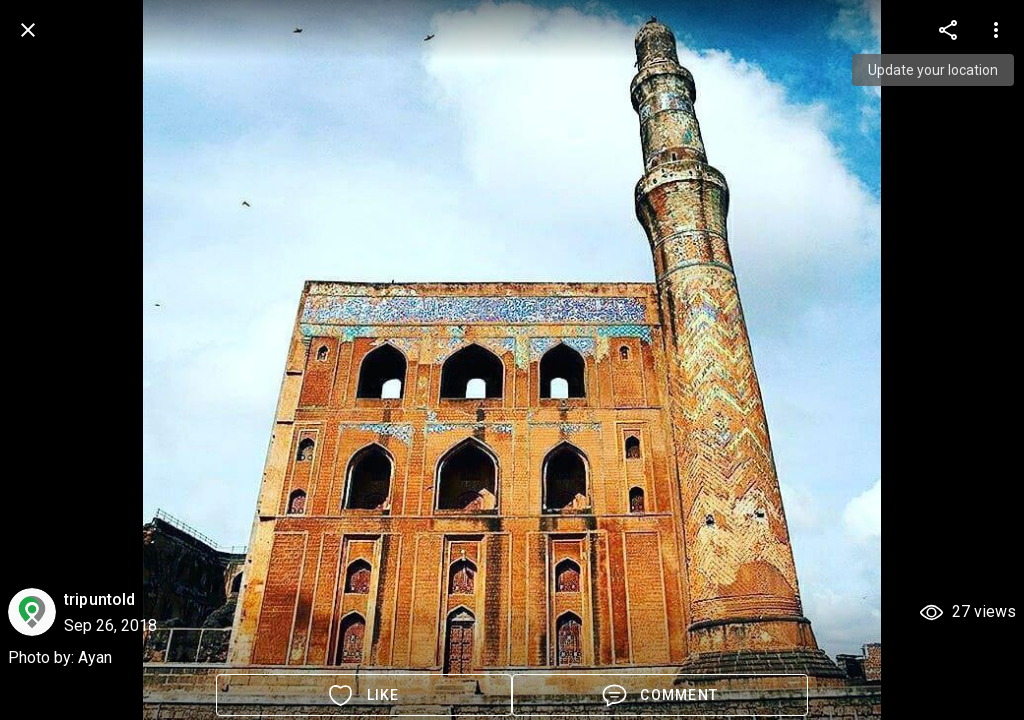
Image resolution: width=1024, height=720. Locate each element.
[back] (28, 30)
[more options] (948, 30)
